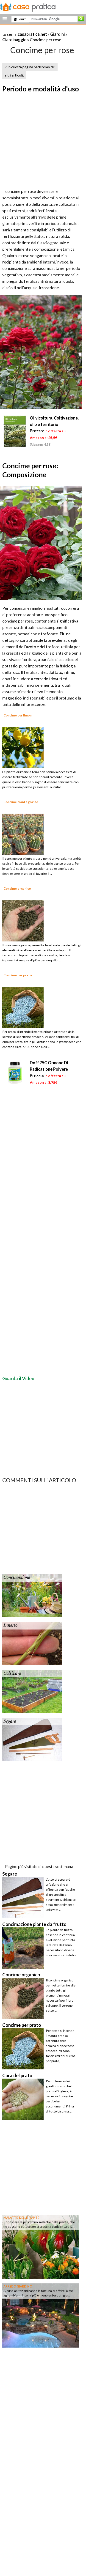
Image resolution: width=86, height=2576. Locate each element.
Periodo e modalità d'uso (40, 89)
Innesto (10, 1625)
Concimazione (16, 1577)
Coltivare (12, 1673)
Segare (9, 1721)
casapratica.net (32, 34)
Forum (20, 19)
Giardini (57, 34)
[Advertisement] (43, 141)
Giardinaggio (14, 39)
